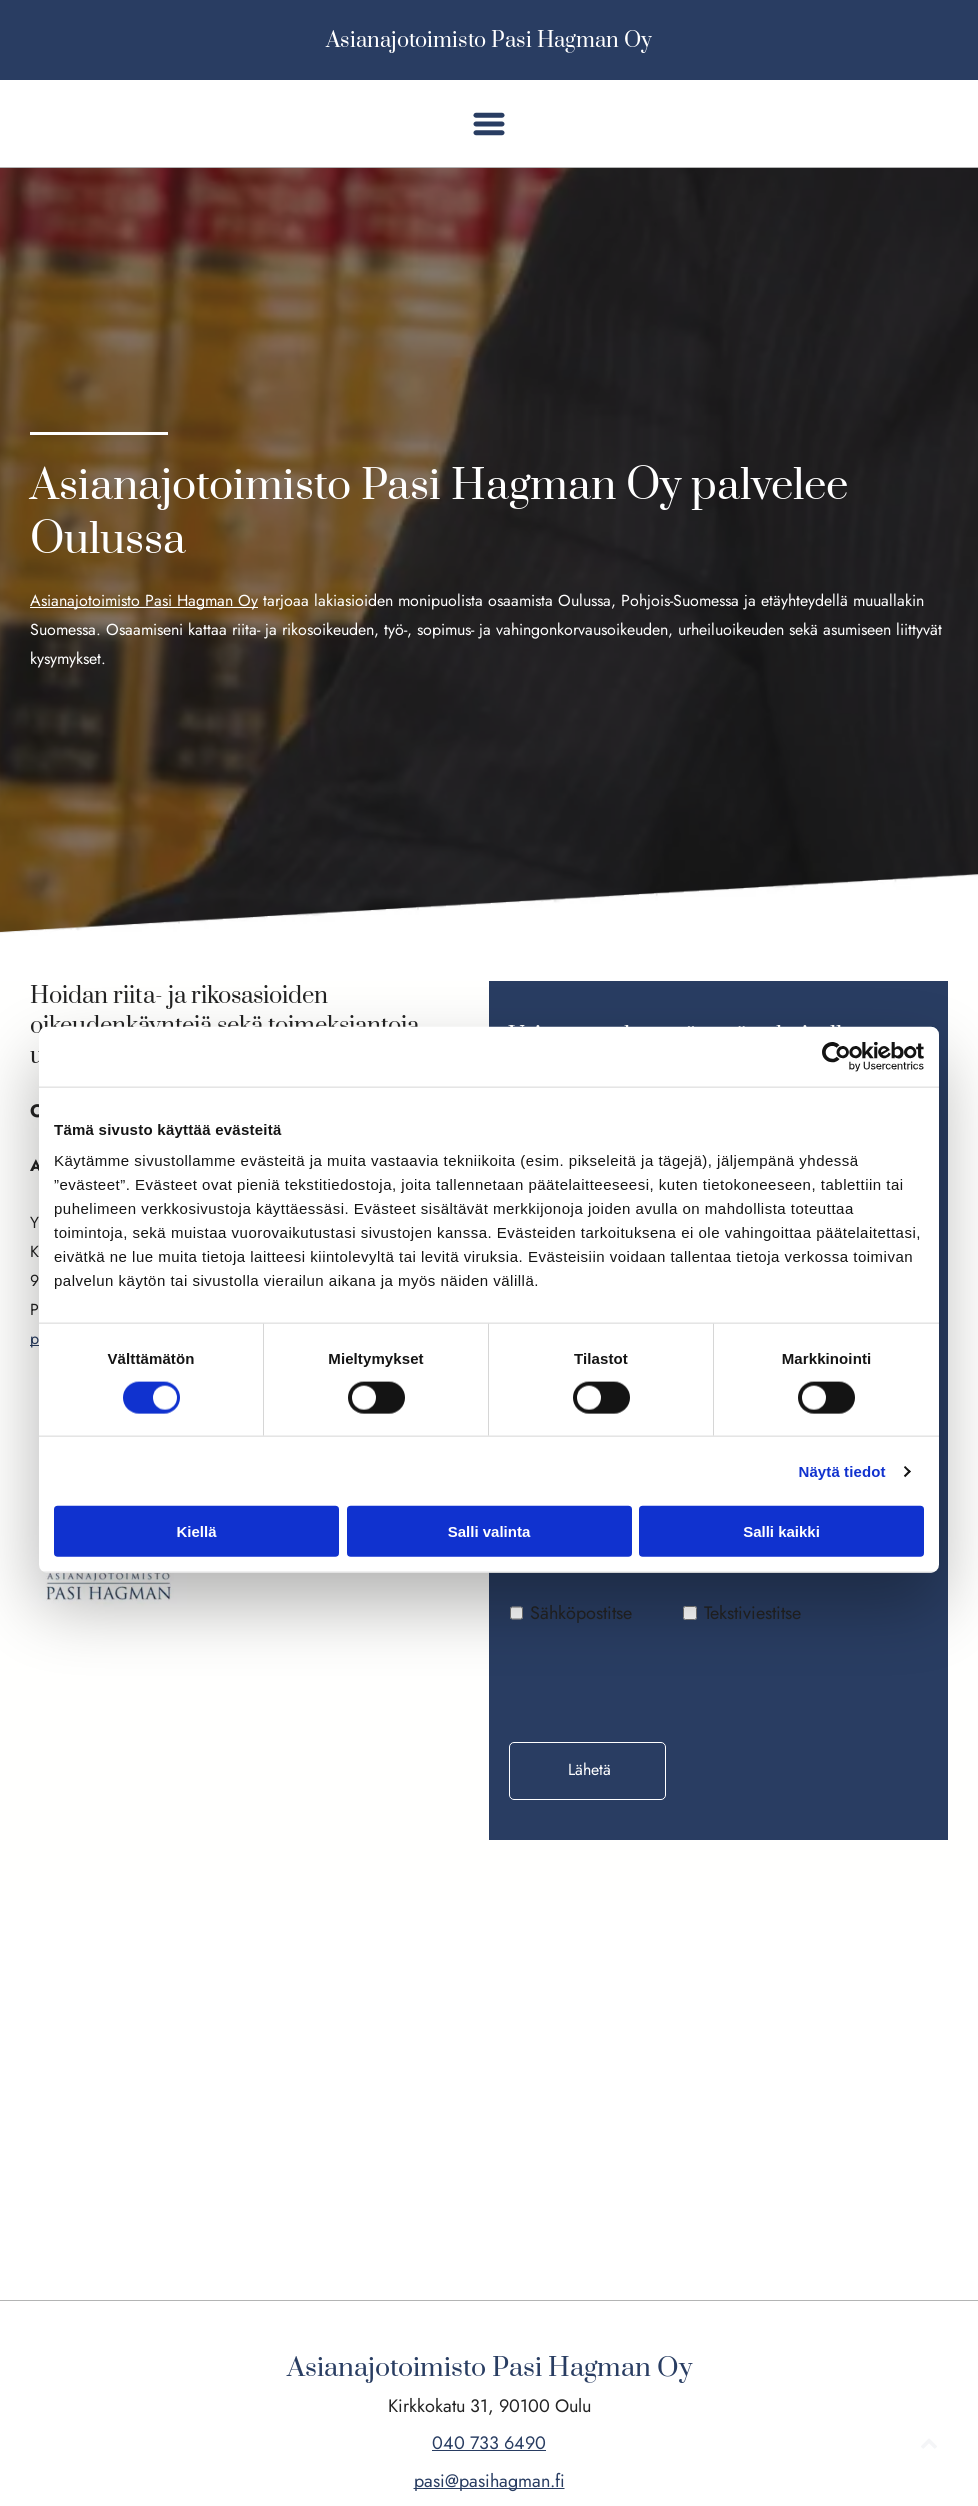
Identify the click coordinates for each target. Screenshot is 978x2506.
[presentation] (662, 1682)
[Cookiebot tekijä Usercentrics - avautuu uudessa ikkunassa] (836, 1056)
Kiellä (196, 1531)
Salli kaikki (781, 1531)
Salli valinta (489, 1531)
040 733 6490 (489, 2443)
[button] (489, 124)
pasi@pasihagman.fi (489, 2481)
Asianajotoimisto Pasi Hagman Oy (489, 40)
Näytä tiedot (842, 1471)
